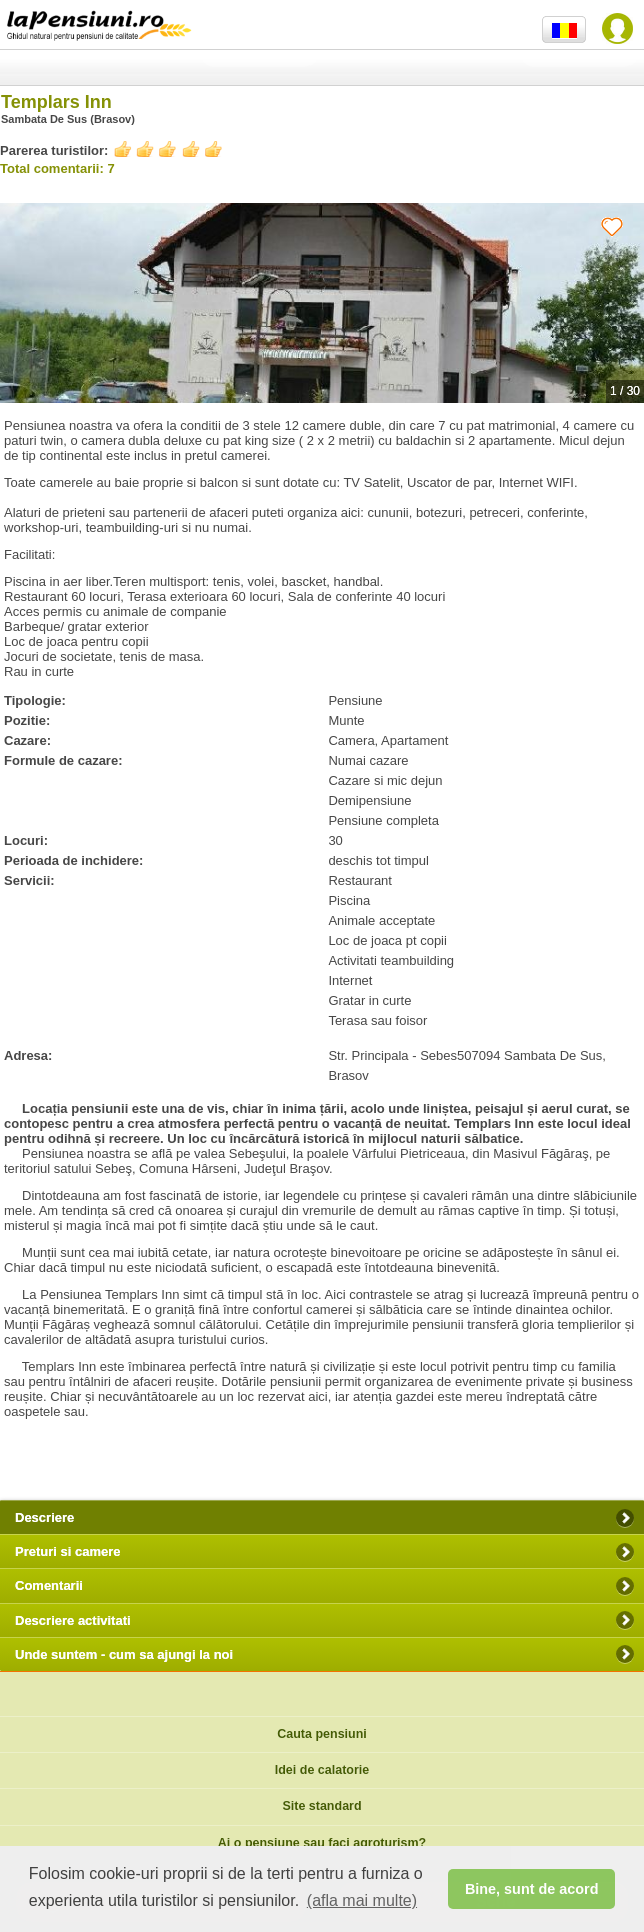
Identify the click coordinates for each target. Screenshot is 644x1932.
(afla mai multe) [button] (362, 1900)
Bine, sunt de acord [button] (532, 1889)
